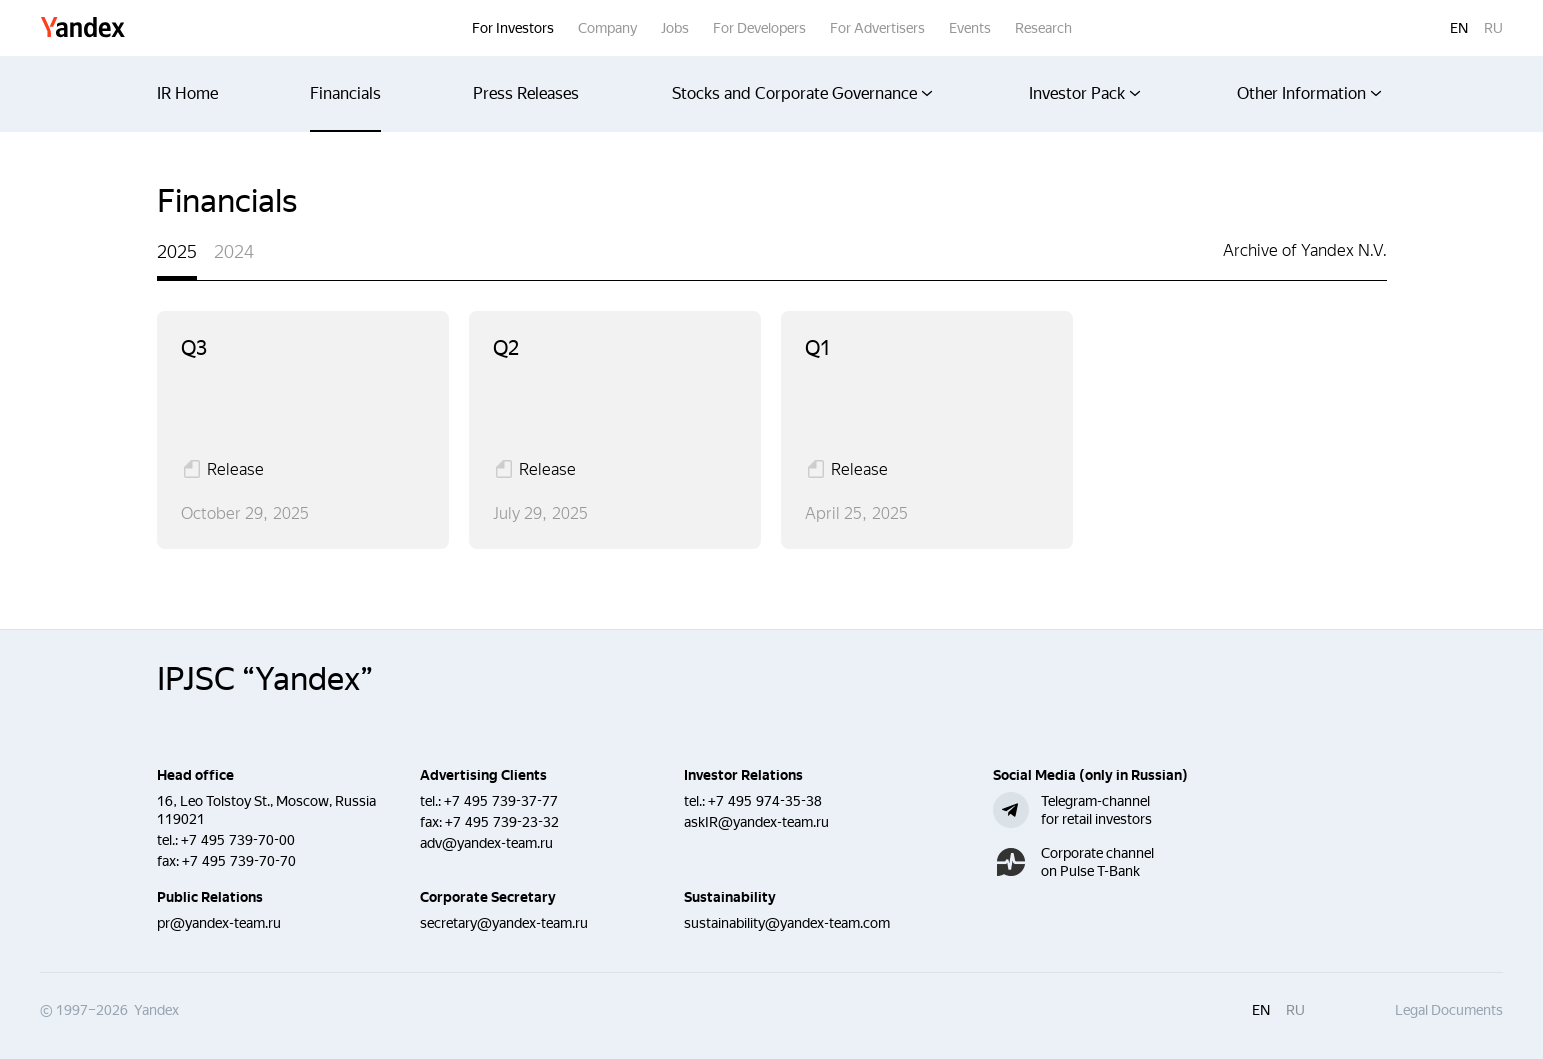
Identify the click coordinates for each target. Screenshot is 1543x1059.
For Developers (759, 28)
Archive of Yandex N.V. (1305, 250)
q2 (506, 348)
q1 (818, 348)
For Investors (513, 28)
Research (1043, 28)
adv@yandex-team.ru (486, 843)
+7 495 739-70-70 (239, 861)
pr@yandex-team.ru (219, 923)
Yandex (83, 28)
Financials (345, 93)
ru (1493, 28)
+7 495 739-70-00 (238, 840)
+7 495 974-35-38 (765, 801)
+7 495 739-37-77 (501, 801)
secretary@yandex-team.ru (504, 923)
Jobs (675, 28)
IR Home (187, 93)
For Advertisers (877, 28)
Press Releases (526, 93)
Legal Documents (1449, 1010)
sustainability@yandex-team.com (787, 923)
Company (607, 28)
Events (970, 28)
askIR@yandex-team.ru (756, 822)
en (1459, 28)
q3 (194, 348)
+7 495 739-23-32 (502, 822)
